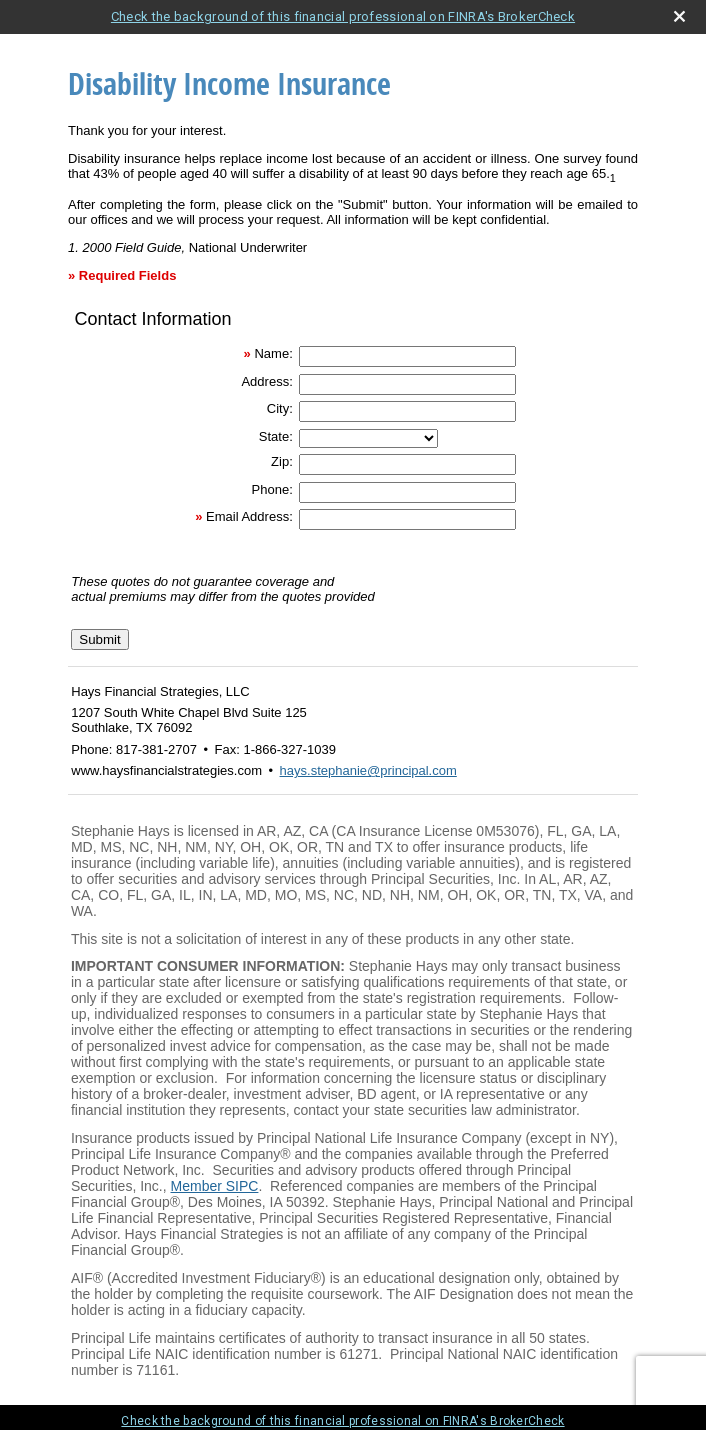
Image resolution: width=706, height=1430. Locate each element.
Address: (266, 381)
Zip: (282, 461)
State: (276, 436)
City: (280, 408)
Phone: (272, 489)
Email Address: (249, 516)
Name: (273, 353)
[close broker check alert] (679, 16)
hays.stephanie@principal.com (368, 770)
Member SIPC (215, 1186)
